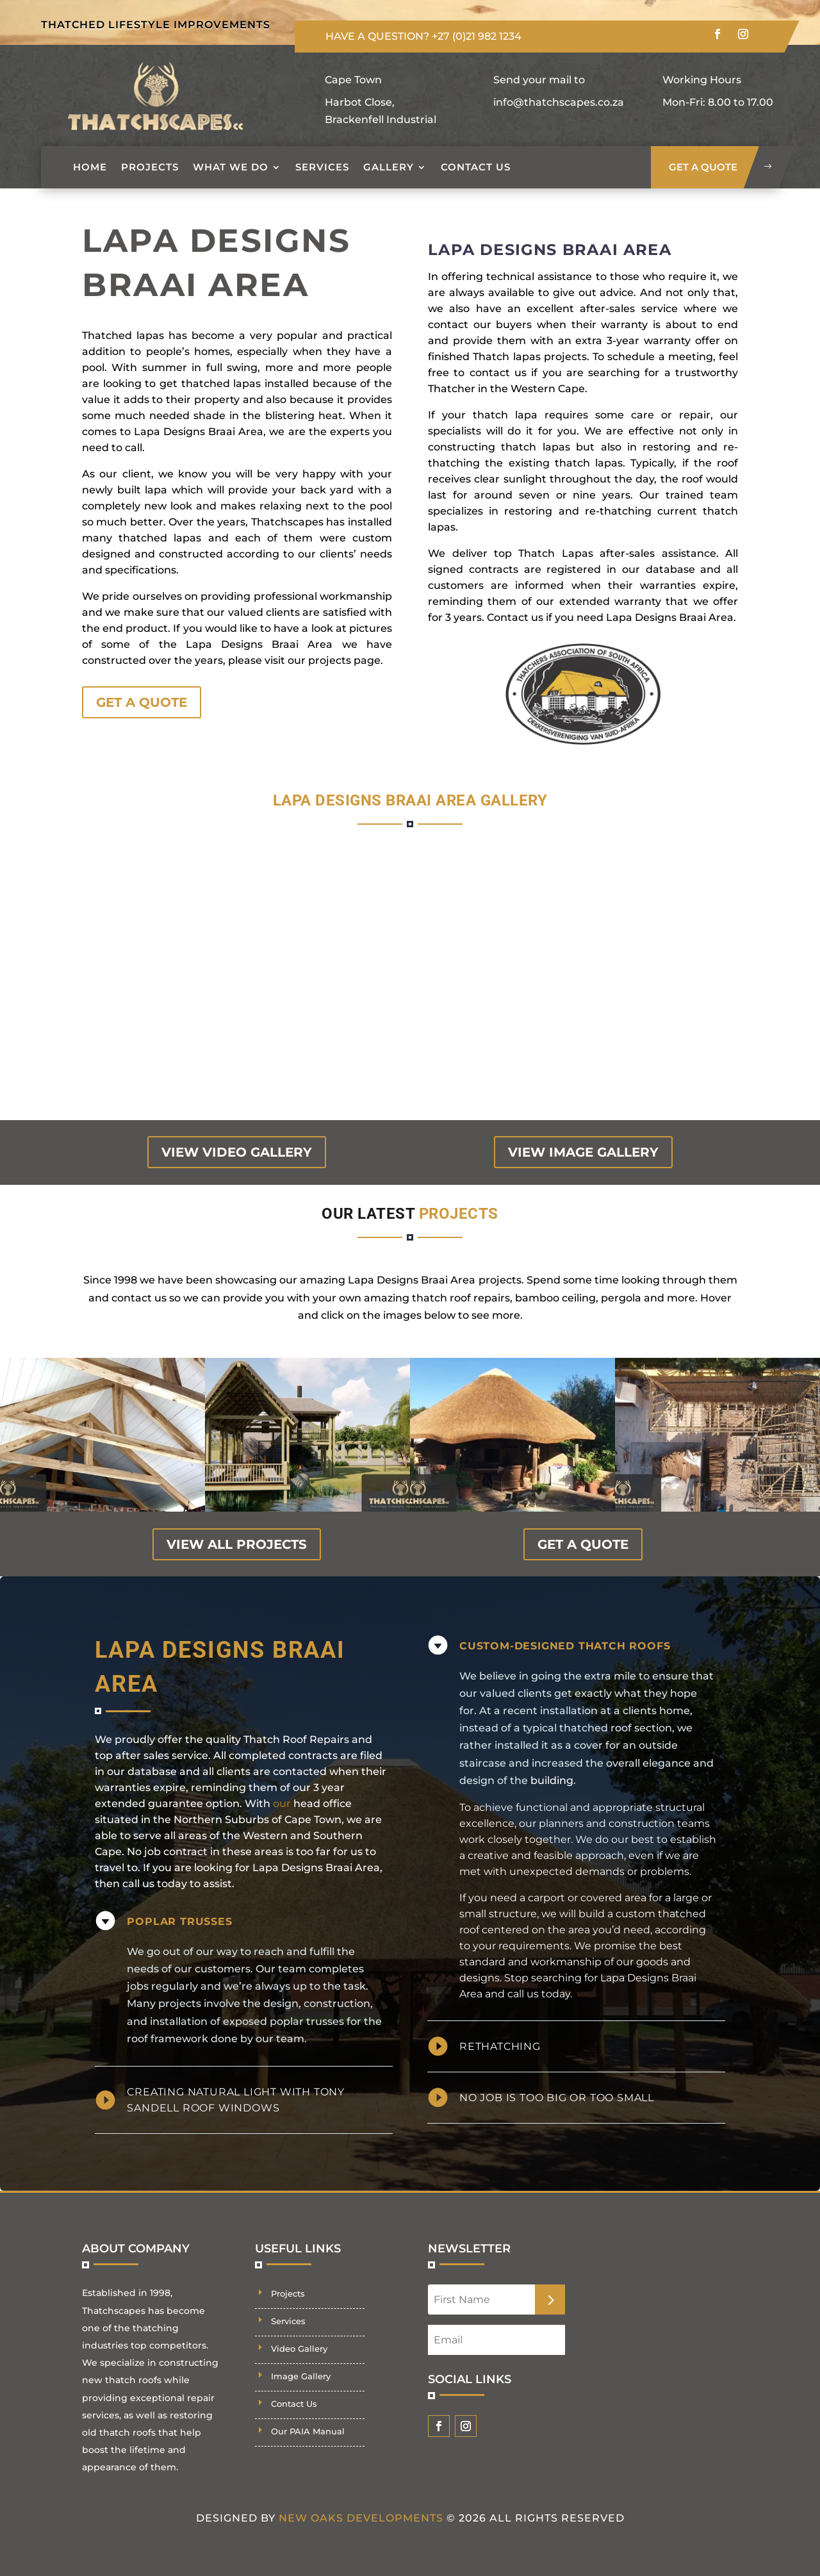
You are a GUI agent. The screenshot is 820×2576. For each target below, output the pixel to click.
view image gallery (583, 1152)
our (282, 1803)
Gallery (388, 167)
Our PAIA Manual (308, 2431)
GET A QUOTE (141, 702)
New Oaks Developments (361, 2518)
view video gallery (236, 1152)
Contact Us (476, 167)
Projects (150, 167)
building (551, 1780)
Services (322, 167)
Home (90, 167)
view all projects (237, 1544)
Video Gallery (299, 2348)
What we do (230, 167)
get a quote (703, 167)
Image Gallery (301, 2376)
